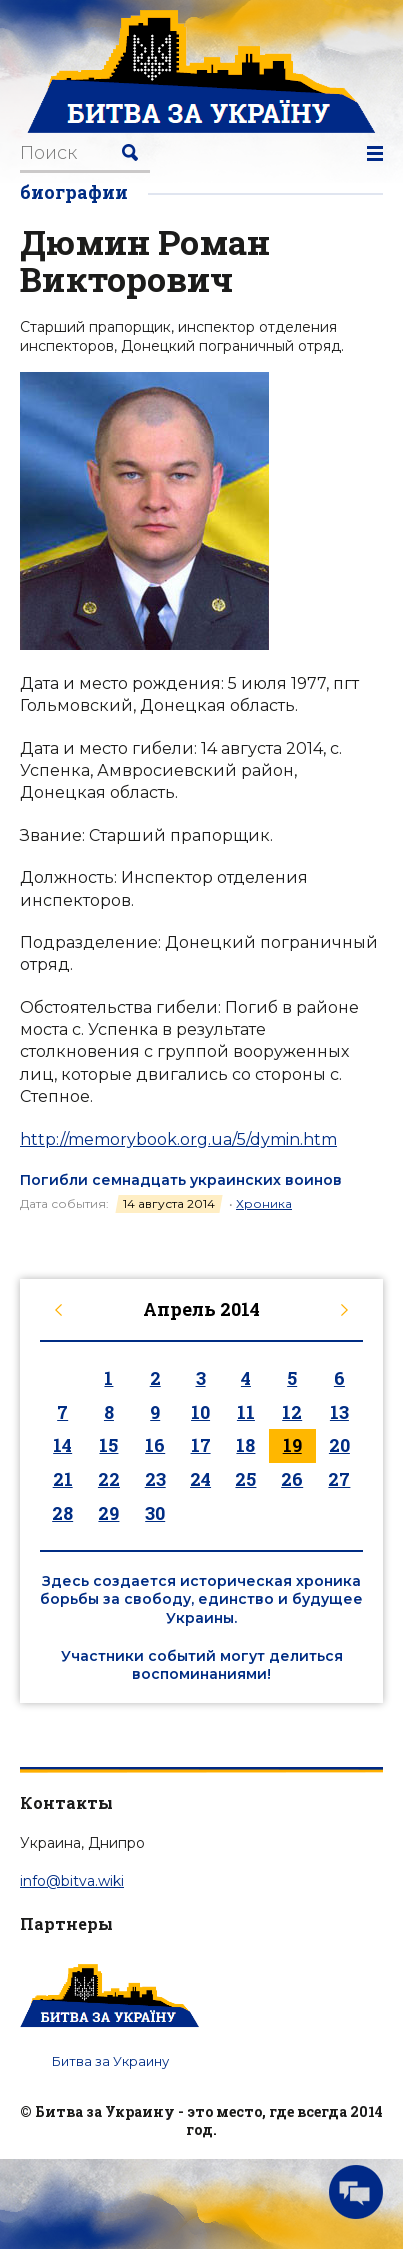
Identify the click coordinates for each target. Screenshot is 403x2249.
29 (108, 1513)
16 (155, 1445)
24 (200, 1479)
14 (62, 1445)
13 (339, 1412)
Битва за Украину (110, 2061)
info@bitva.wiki (72, 1881)
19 (292, 1445)
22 (109, 1479)
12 (292, 1412)
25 (245, 1479)
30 (155, 1513)
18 (245, 1445)
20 (339, 1445)
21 (63, 1479)
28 (62, 1513)
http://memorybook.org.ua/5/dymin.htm (178, 1139)
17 (201, 1445)
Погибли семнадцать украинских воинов (181, 1180)
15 (108, 1445)
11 (246, 1412)
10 (200, 1412)
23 (155, 1479)
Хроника (264, 1203)
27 (339, 1479)
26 (292, 1479)
